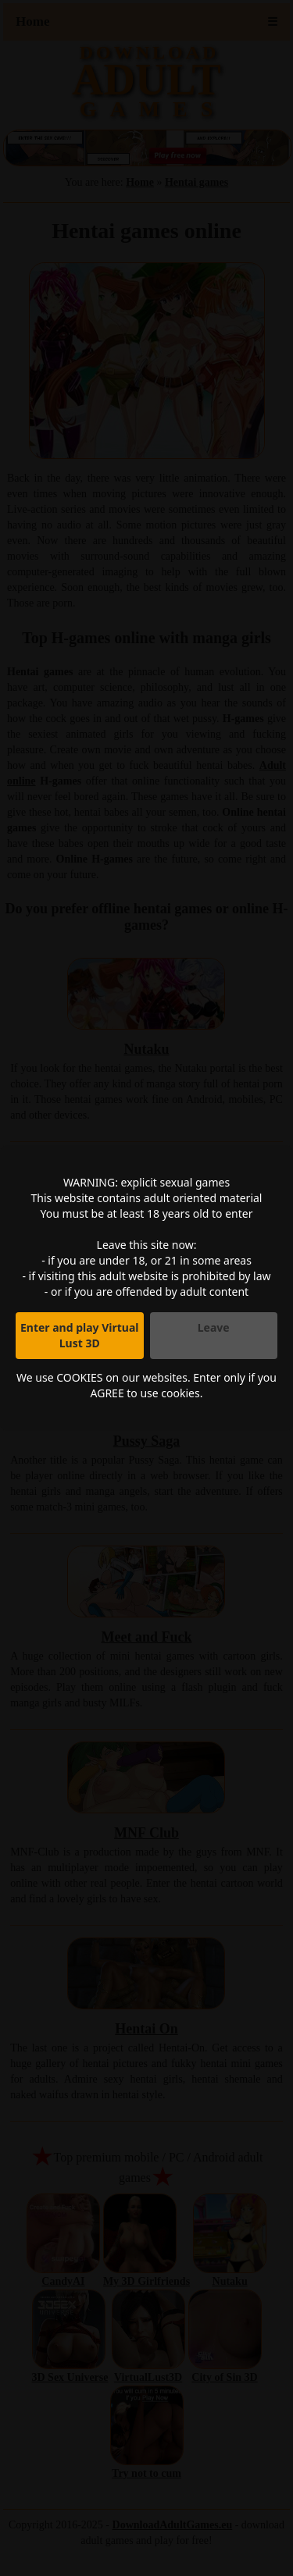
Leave (214, 1327)
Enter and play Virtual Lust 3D (79, 1335)
